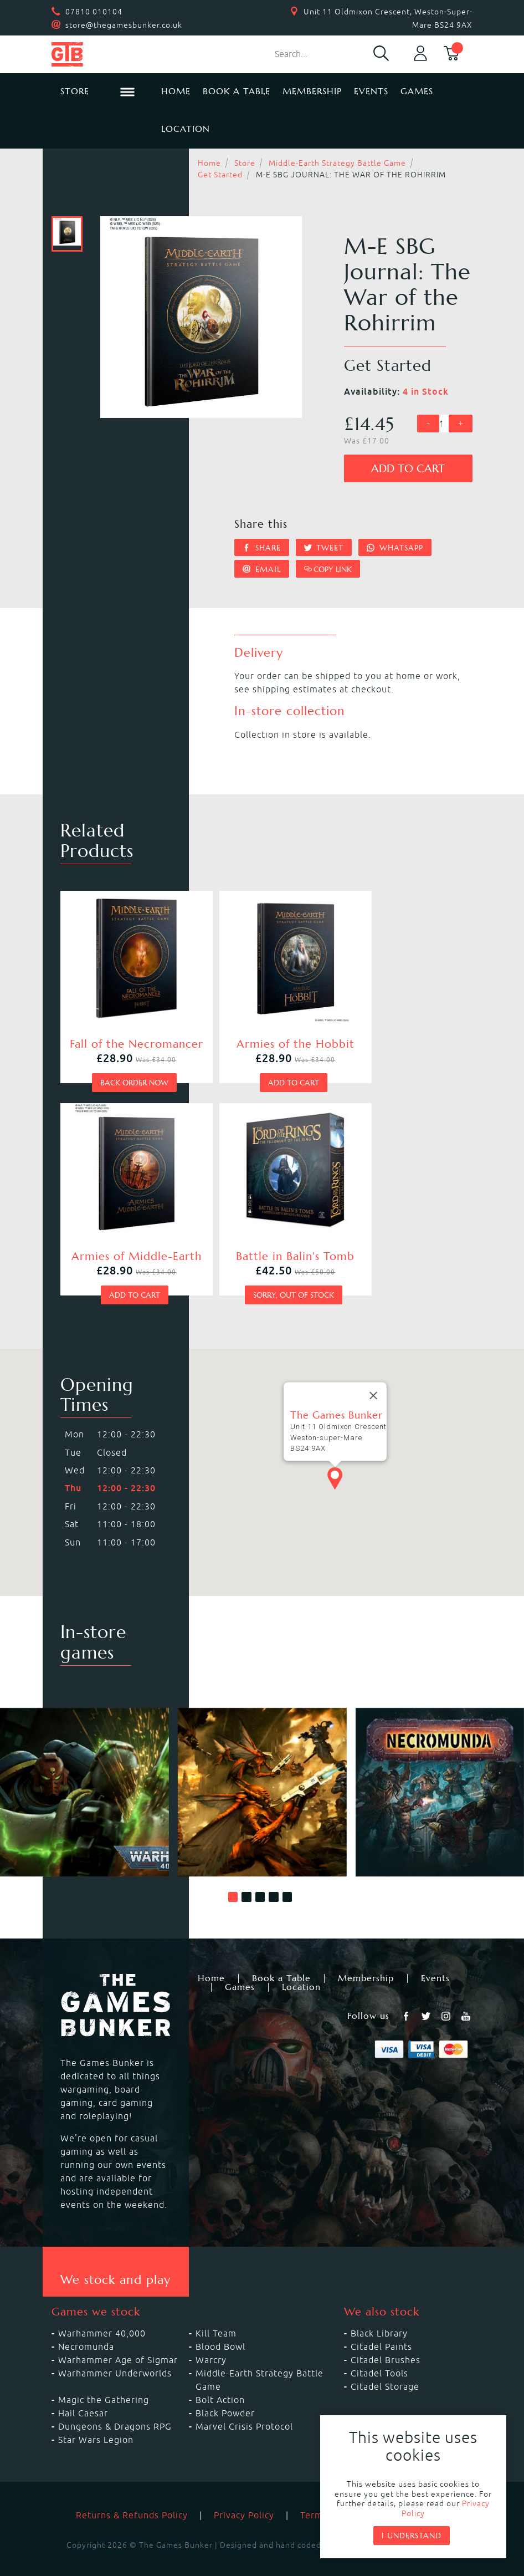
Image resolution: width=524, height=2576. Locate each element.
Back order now (123, 1073)
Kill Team (216, 2315)
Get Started (220, 174)
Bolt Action (220, 2381)
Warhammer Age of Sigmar (118, 2342)
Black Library (379, 2315)
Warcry (211, 2342)
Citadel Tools (379, 2355)
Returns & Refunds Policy (132, 2497)
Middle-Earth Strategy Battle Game (337, 163)
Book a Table (236, 91)
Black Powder (225, 2395)
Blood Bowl (220, 2328)
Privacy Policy (244, 2497)
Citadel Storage (385, 2368)
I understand (411, 2536)
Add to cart (408, 469)
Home (176, 91)
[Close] (373, 1377)
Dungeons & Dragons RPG (115, 2408)
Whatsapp (395, 548)
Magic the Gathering (103, 2381)
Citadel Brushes (385, 2342)
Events (371, 91)
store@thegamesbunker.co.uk (123, 25)
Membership (312, 91)
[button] (233, 1879)
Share (262, 548)
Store (244, 163)
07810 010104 (93, 11)
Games (416, 91)
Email (262, 569)
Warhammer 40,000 (102, 2315)
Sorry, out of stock (123, 1277)
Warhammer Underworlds (115, 2355)
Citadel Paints (381, 2328)
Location (185, 129)
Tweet (324, 548)
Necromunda (86, 2328)
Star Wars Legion (95, 2421)
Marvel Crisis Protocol (244, 2408)
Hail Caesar (83, 2395)
